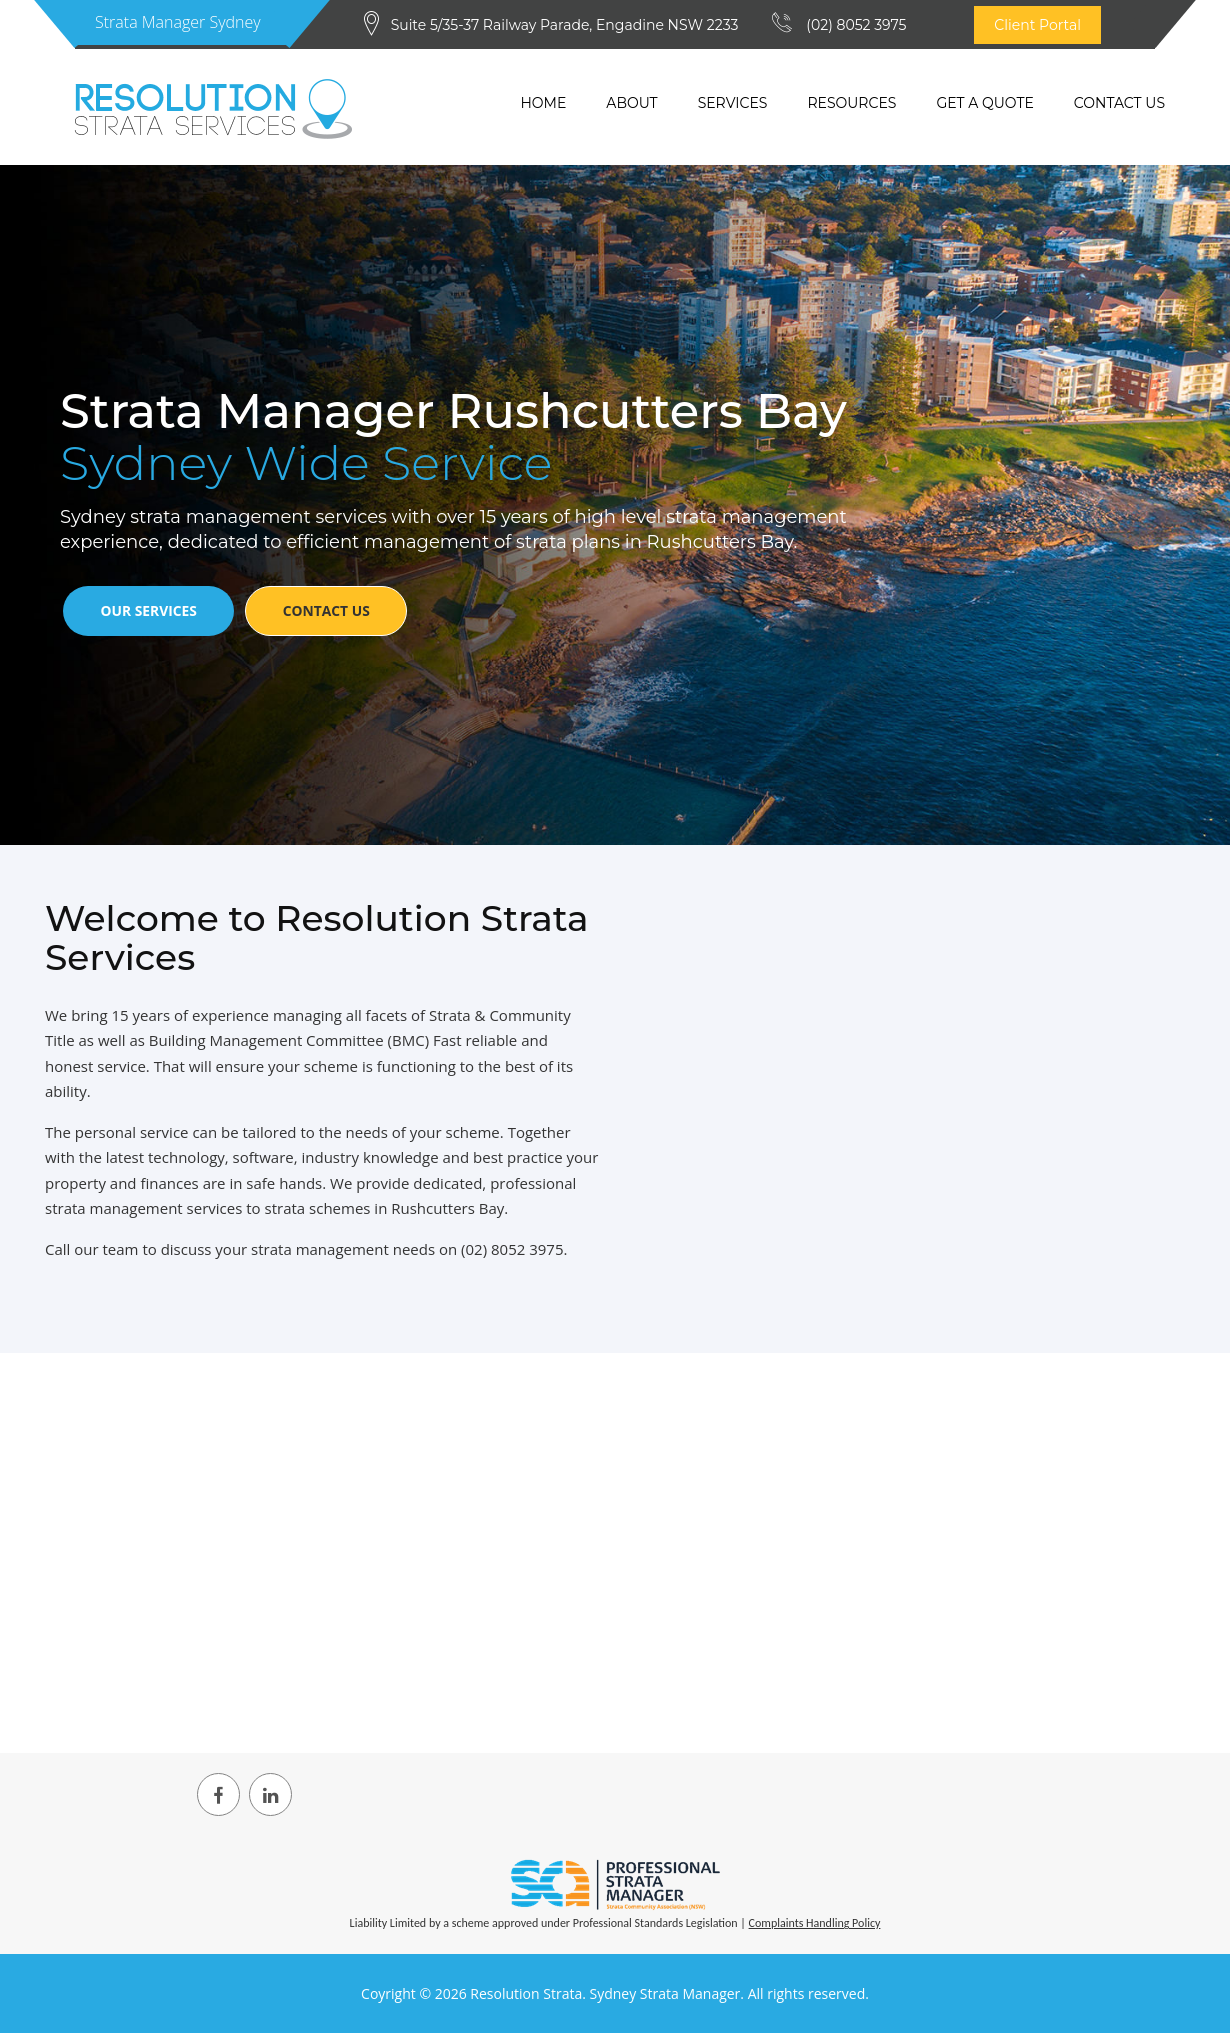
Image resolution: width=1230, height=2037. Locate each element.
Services (733, 103)
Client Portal (1037, 25)
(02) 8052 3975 (856, 25)
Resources (851, 103)
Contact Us (1119, 103)
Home (543, 103)
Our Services (153, 616)
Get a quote (984, 103)
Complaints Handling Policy (815, 1928)
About (631, 103)
